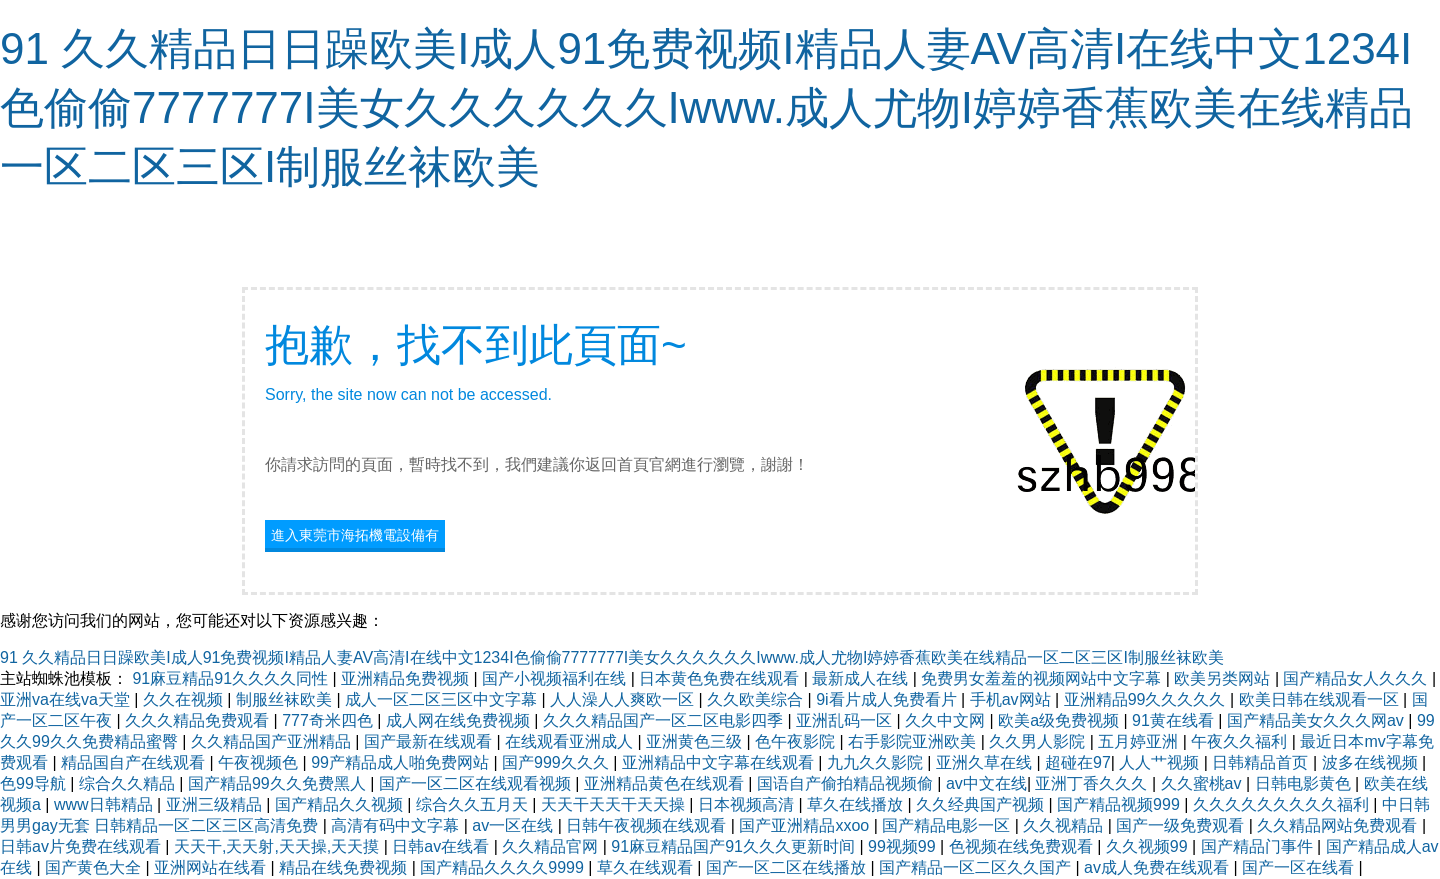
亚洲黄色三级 (696, 741)
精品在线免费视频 (345, 867)
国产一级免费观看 (1182, 825)
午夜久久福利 (1241, 741)
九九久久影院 (877, 762)
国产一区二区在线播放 (788, 867)
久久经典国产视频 (982, 804)
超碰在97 (1078, 762)
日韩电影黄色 (1305, 783)
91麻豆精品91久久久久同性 (232, 678)
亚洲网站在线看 (212, 867)
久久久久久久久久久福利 (1283, 804)
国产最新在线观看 (430, 741)
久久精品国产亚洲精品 (273, 741)
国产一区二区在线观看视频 (477, 783)
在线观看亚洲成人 (571, 741)
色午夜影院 (797, 741)
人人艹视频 (1161, 762)
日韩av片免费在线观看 (82, 846)
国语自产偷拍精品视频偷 (847, 783)
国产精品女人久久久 (1357, 678)
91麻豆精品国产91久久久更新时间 (735, 846)
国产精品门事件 (1259, 846)
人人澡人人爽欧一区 (624, 699)
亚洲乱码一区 (846, 720)
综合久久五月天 (474, 804)
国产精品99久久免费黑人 (279, 783)
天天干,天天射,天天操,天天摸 (279, 846)
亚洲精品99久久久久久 (1147, 699)
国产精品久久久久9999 (504, 867)
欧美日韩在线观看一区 (1321, 699)
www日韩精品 (105, 804)
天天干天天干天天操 (615, 804)
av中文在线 (986, 783)
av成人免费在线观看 (1158, 867)
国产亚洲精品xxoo (806, 825)
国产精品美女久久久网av (1317, 720)
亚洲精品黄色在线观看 (666, 783)
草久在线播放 (857, 804)
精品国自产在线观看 (135, 762)
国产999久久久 (557, 762)
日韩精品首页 (1262, 762)
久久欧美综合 (757, 699)
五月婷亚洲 (1140, 741)
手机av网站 (1012, 699)
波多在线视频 (1372, 762)
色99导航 (35, 783)
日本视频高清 (748, 804)
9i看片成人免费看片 (888, 699)
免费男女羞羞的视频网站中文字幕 (1043, 678)
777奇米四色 (329, 720)
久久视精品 (1065, 825)
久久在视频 (185, 699)
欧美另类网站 (1224, 678)
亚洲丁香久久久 (1093, 783)
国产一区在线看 (1300, 867)
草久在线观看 (647, 867)
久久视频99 (1149, 846)
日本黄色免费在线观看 (721, 678)
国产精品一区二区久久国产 (977, 867)
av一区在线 (514, 825)
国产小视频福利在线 (556, 678)
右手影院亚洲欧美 (914, 741)
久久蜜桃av (1203, 783)
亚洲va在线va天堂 (67, 699)
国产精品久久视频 (341, 804)
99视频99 (904, 846)
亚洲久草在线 (986, 762)
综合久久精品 (129, 783)
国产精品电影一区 (948, 825)
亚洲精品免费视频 (407, 678)
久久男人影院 (1039, 741)
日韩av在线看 (442, 846)
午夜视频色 (260, 762)
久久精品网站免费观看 (1339, 825)
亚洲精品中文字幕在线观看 (720, 762)
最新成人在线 (862, 678)
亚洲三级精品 (216, 804)
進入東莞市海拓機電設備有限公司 (355, 537)
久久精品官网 (552, 846)
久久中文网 (947, 720)
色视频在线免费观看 (1023, 846)
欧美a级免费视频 (1060, 720)
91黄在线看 (1175, 720)
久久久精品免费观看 (199, 720)
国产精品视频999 (1120, 804)
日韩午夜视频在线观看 (648, 825)
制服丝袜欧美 (286, 699)
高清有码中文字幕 (397, 825)
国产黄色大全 (95, 867)
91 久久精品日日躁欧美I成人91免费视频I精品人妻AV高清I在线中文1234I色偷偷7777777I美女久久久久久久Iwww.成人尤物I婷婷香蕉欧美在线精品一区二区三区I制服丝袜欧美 (706, 107)
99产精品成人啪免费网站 (402, 762)
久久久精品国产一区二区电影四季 (665, 720)
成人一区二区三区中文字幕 (443, 699)
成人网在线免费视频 (460, 720)
